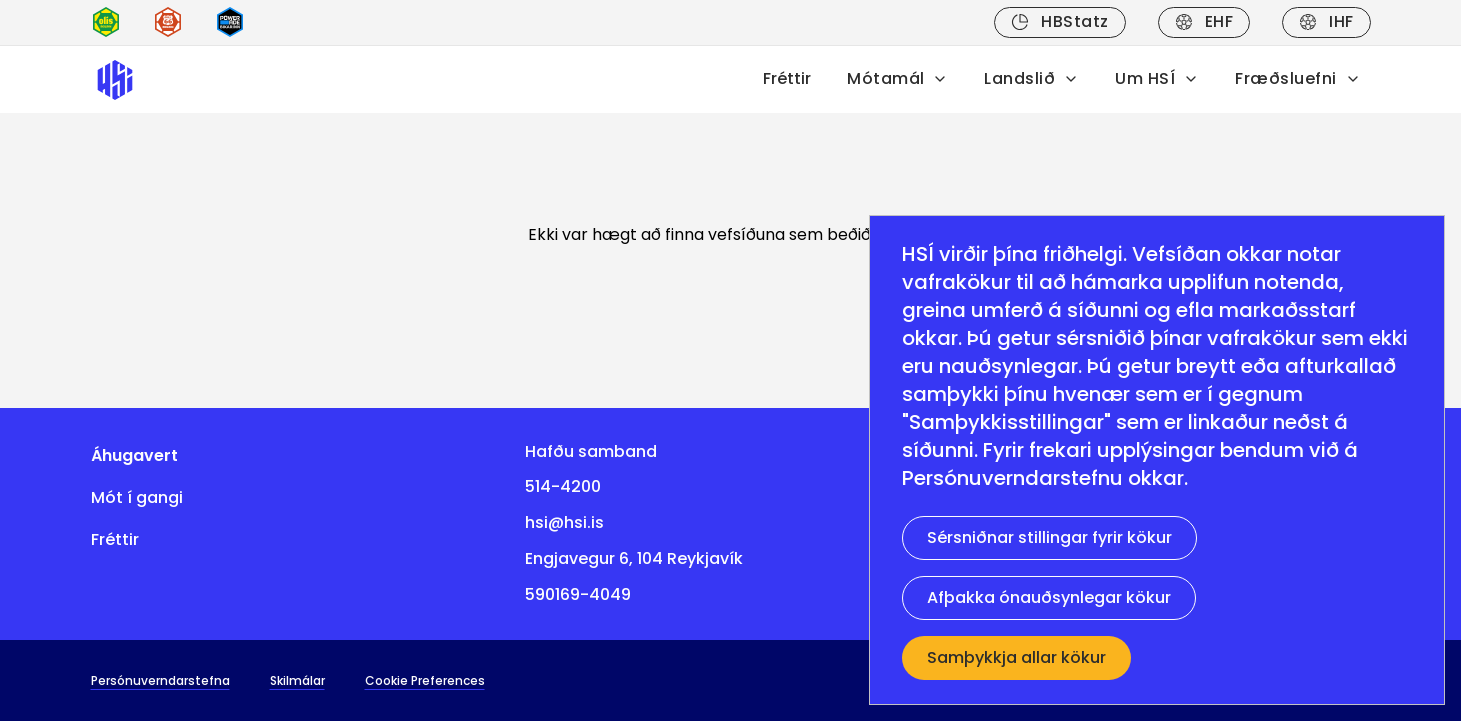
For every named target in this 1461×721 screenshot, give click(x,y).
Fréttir (787, 78)
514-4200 (563, 486)
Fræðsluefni (1297, 78)
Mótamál (897, 78)
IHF (1326, 21)
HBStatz (1059, 21)
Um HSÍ (1157, 78)
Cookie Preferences (425, 681)
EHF (1204, 21)
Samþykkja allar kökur (1016, 657)
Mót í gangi (137, 497)
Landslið (1031, 78)
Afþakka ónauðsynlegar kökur (1049, 597)
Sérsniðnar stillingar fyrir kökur (1049, 537)
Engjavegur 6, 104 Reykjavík (634, 558)
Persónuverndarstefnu (1012, 478)
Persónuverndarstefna (160, 681)
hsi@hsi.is (564, 522)
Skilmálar (297, 681)
